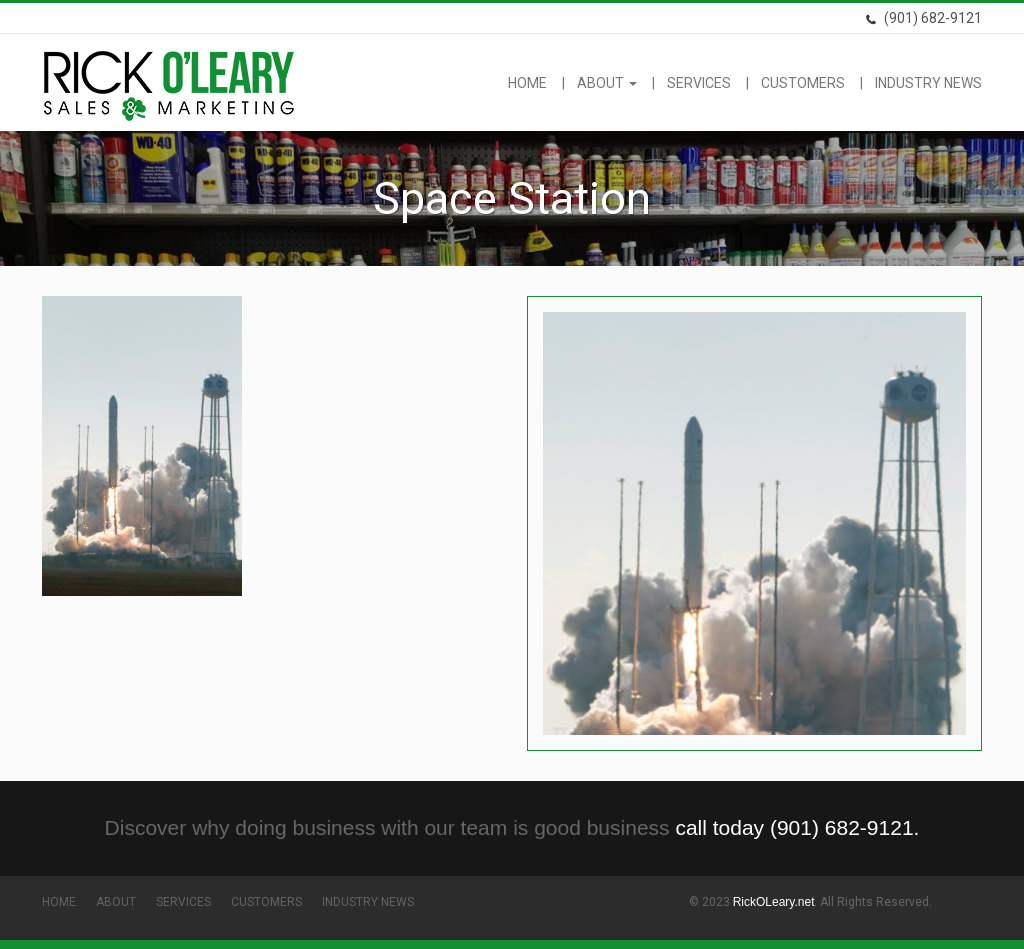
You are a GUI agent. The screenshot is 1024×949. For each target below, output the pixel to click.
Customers (803, 83)
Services (699, 83)
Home (527, 83)
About (607, 83)
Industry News (928, 83)
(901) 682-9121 (923, 18)
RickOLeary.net (774, 902)
